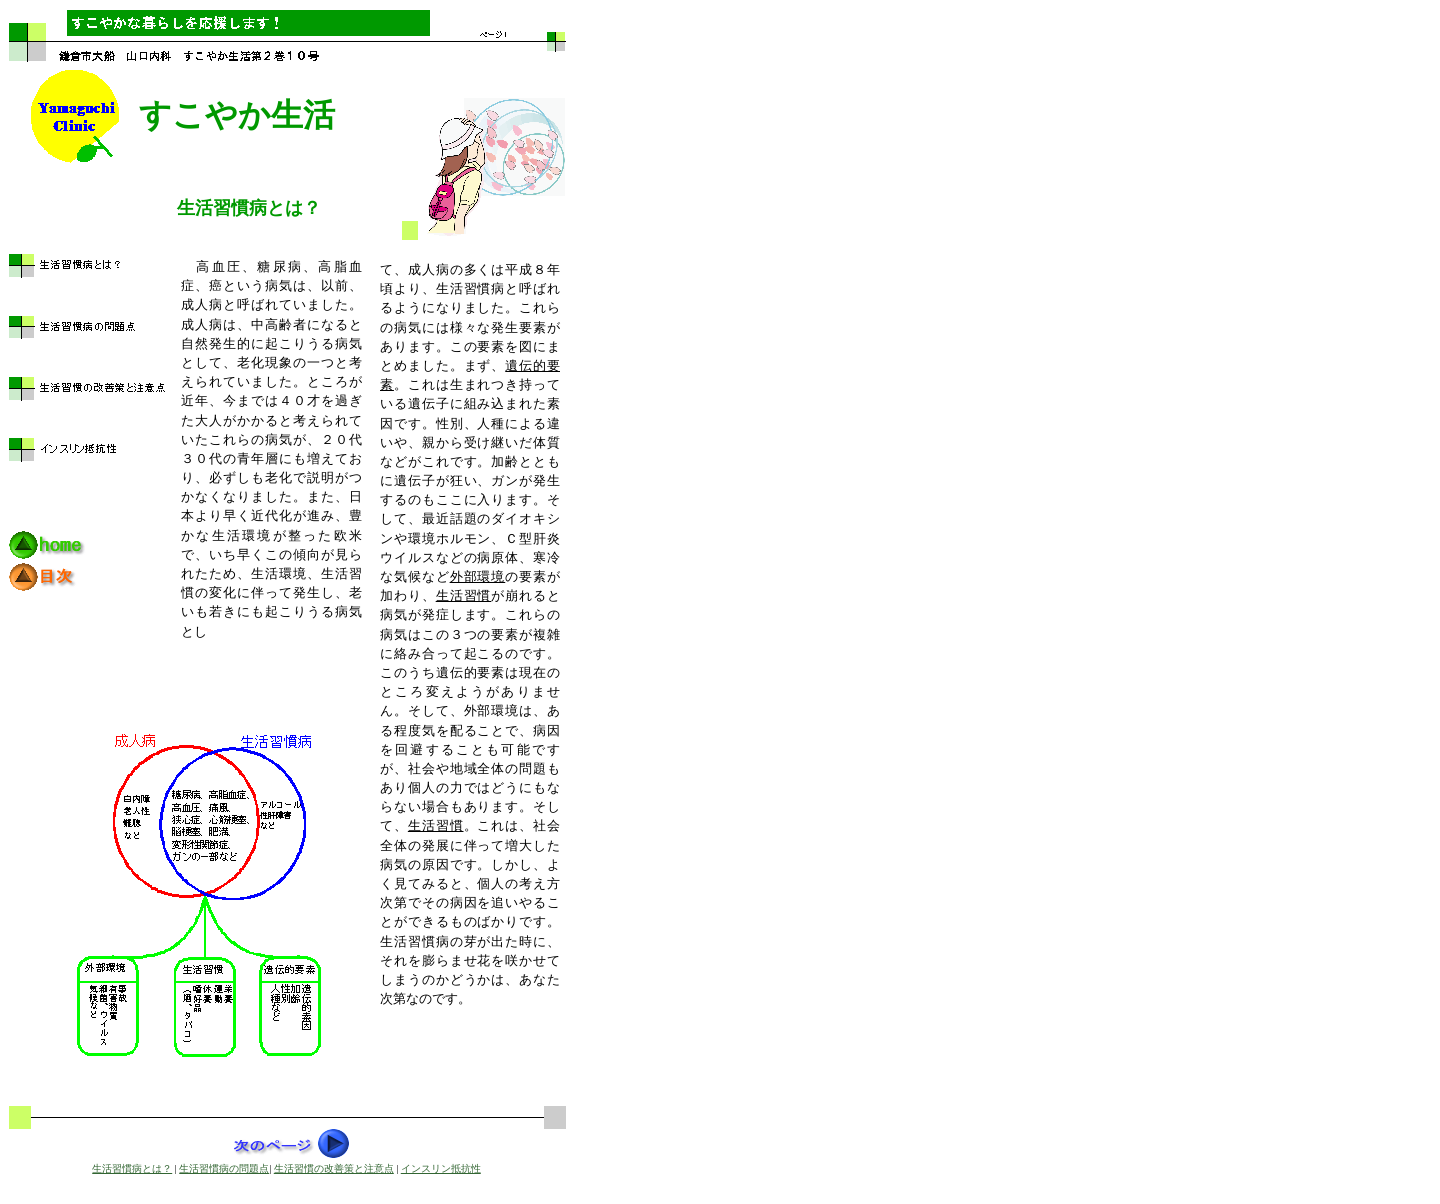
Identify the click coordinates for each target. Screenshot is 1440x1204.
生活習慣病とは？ (132, 1168)
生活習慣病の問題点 (224, 1168)
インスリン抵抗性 (441, 1168)
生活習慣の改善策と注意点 (334, 1168)
